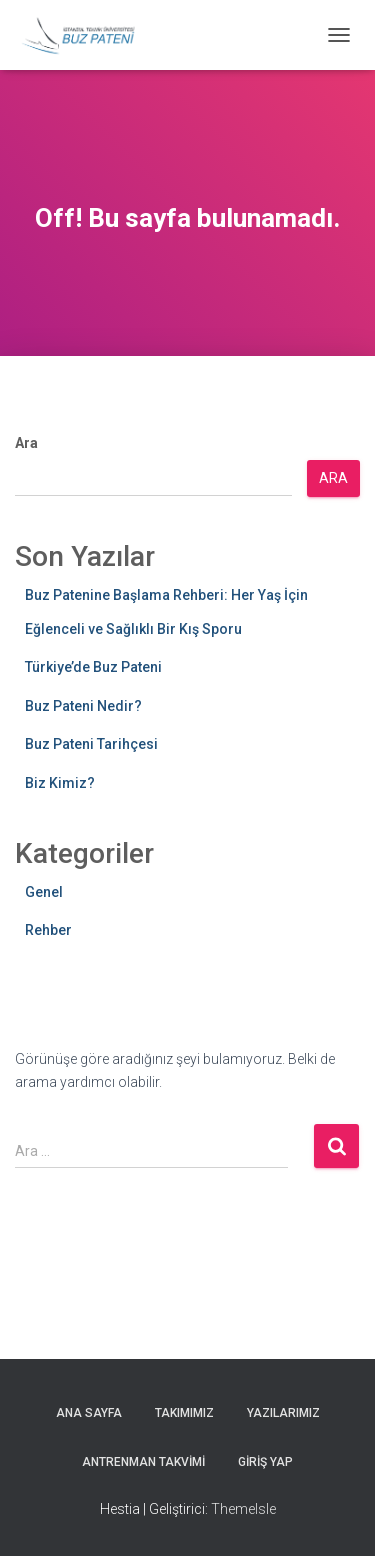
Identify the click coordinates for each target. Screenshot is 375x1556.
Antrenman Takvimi (143, 1462)
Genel (44, 892)
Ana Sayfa (89, 1413)
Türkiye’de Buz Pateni (93, 667)
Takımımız (184, 1413)
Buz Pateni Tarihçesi (91, 744)
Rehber (48, 930)
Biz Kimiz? (60, 783)
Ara (26, 443)
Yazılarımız (283, 1413)
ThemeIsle (243, 1509)
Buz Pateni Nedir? (83, 706)
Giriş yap (265, 1462)
